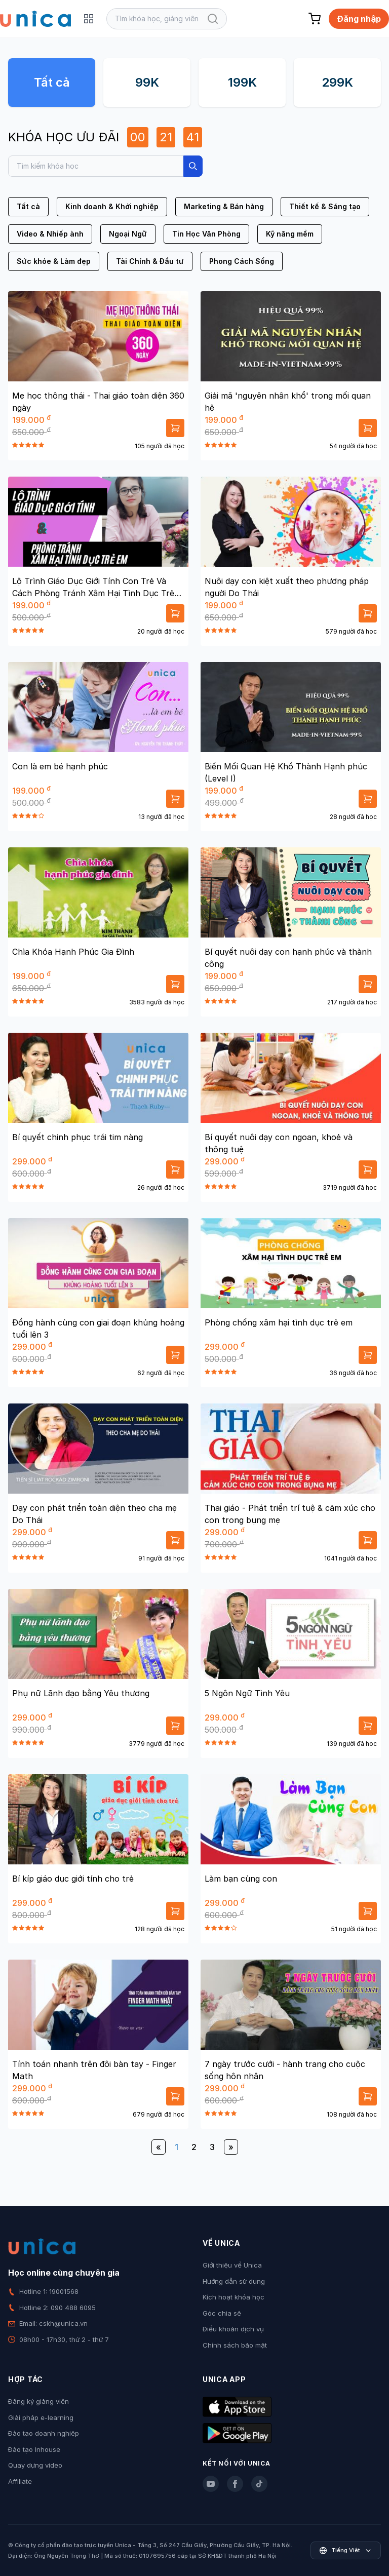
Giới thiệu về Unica (232, 2265)
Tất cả (52, 82)
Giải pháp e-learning (40, 2417)
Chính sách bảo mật (235, 2345)
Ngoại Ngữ (128, 233)
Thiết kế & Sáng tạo (325, 206)
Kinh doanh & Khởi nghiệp (112, 206)
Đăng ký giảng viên (38, 2401)
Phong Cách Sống (241, 261)
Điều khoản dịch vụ (233, 2329)
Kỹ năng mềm (290, 233)
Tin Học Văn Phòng (206, 233)
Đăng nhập (359, 19)
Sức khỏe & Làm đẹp (54, 261)
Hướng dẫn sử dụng (234, 2281)
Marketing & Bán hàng (224, 206)
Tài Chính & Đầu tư (150, 261)
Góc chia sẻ (222, 2313)
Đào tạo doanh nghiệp (43, 2433)
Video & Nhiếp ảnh (50, 233)
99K (147, 82)
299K (337, 82)
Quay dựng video (35, 2465)
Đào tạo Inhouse (34, 2449)
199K (242, 82)
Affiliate (20, 2481)
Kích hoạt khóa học (233, 2297)
